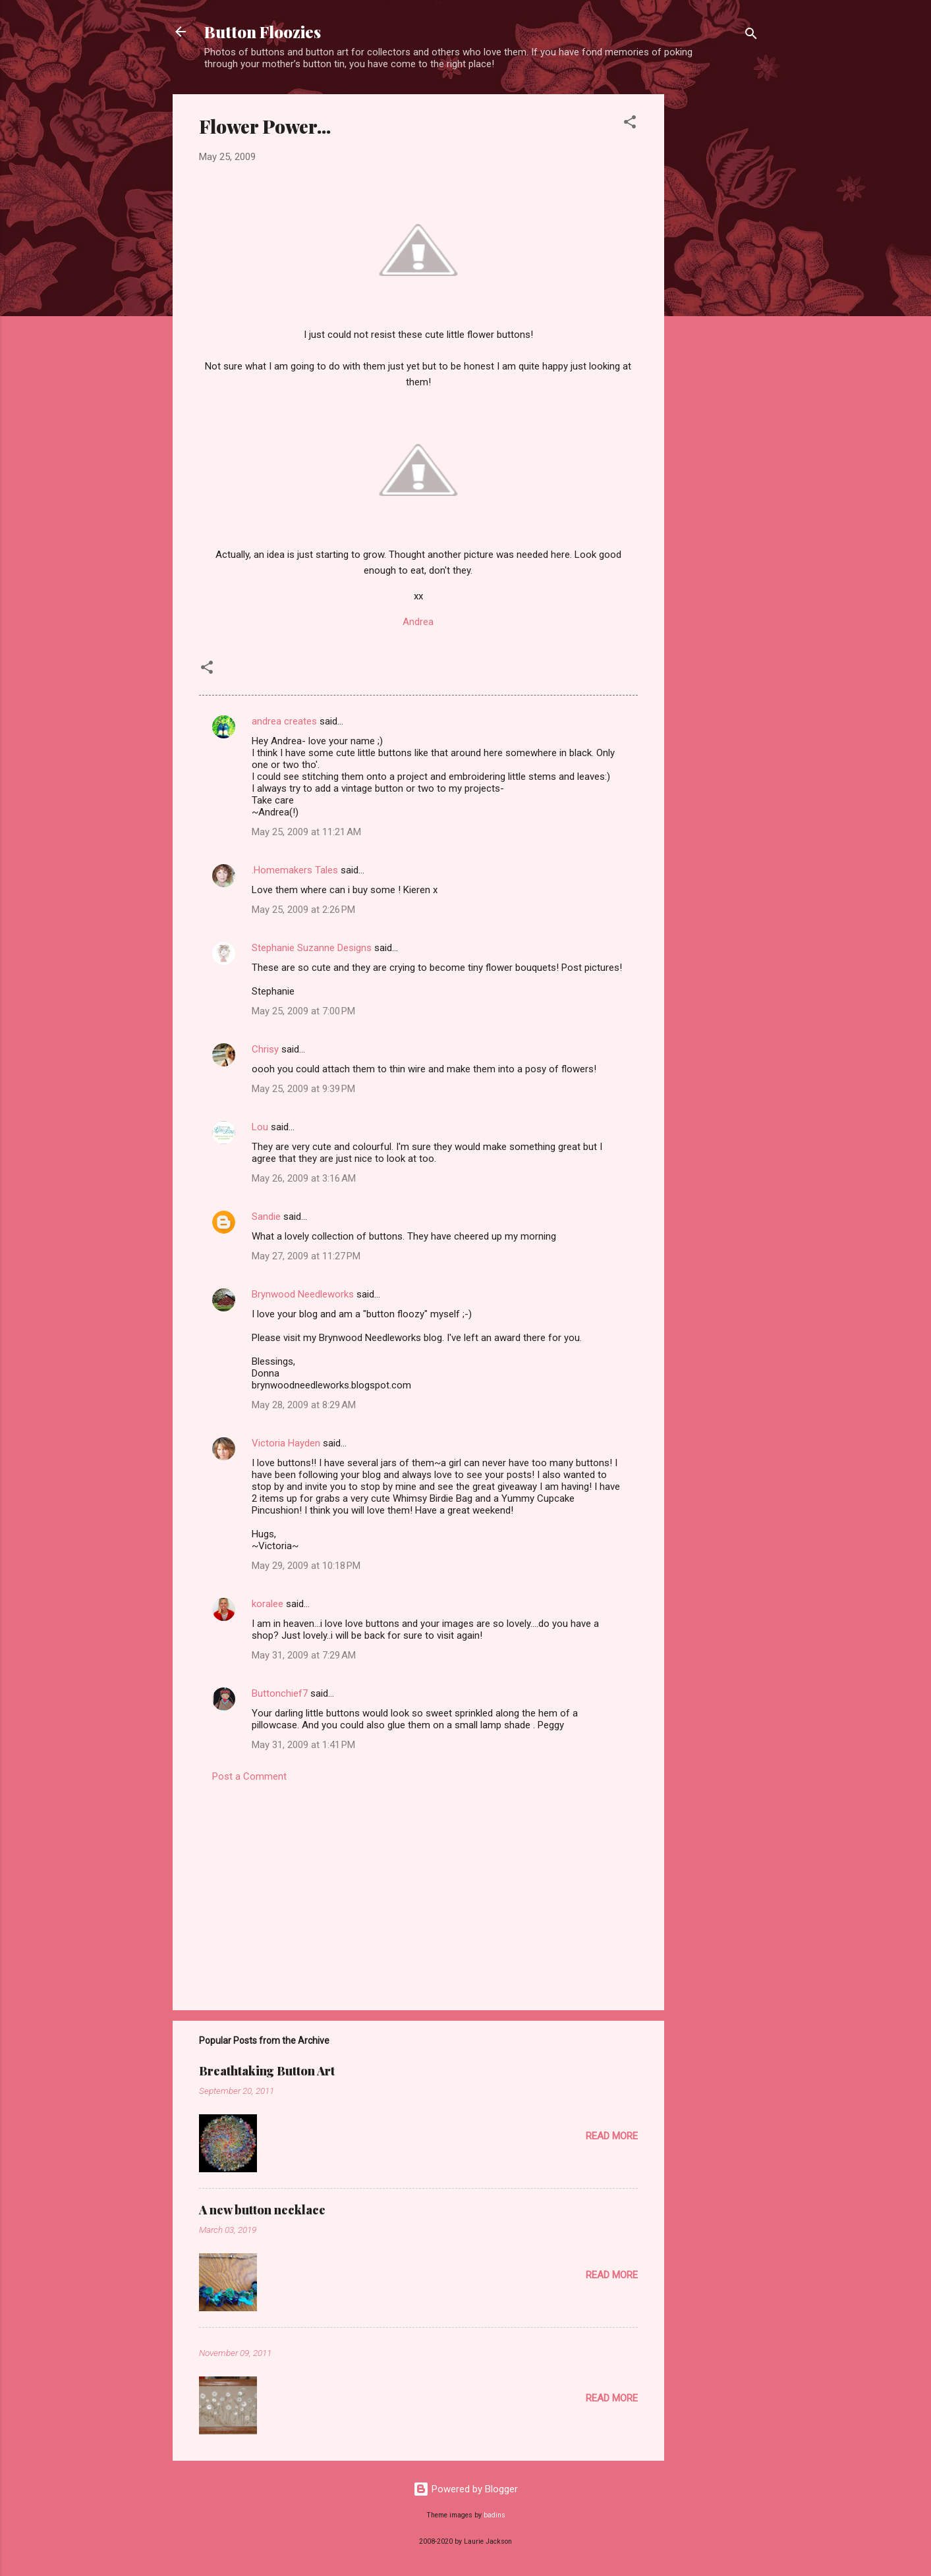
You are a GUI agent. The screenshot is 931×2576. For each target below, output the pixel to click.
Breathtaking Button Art (267, 2071)
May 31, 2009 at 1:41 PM (303, 1745)
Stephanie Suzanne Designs (312, 948)
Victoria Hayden (286, 1443)
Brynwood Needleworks (303, 1294)
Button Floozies (262, 31)
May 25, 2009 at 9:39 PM (303, 1089)
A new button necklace (262, 2210)
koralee (267, 1604)
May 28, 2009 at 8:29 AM (304, 1405)
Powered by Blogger (465, 2489)
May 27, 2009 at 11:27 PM (306, 1256)
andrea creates (284, 721)
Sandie (266, 1216)
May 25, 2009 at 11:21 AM (306, 832)
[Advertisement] (717, 291)
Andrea (418, 622)
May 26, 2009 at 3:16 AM (304, 1178)
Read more (612, 2136)
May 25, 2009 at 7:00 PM (303, 1011)
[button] (630, 124)
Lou (260, 1127)
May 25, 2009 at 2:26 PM (303, 910)
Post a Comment (249, 1776)
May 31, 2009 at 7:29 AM (304, 1655)
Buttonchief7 (280, 1693)
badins (494, 2515)
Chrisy (265, 1049)
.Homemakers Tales (295, 870)
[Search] (751, 36)
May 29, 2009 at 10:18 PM (306, 1566)
